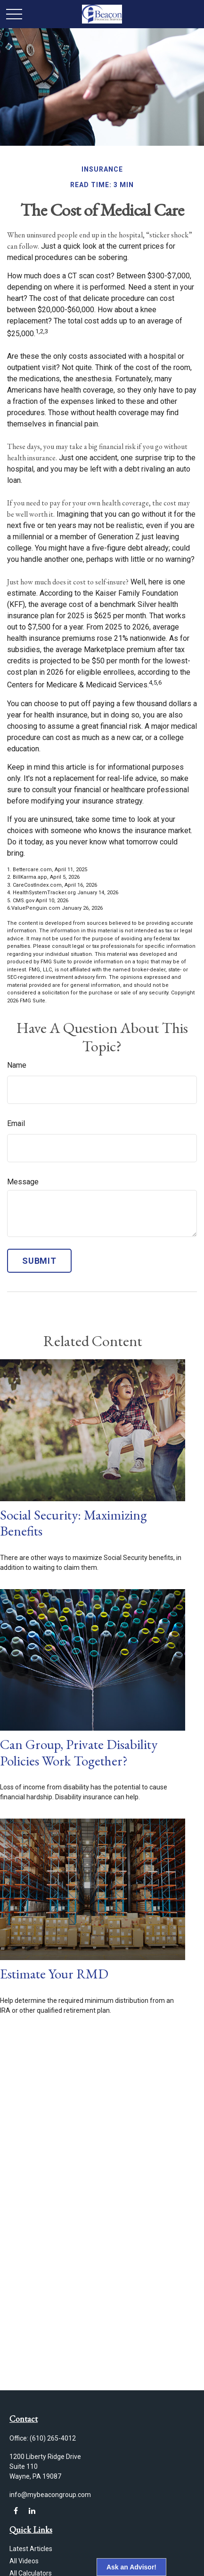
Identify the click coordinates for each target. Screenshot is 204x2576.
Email (16, 1123)
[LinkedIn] (31, 2511)
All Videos (24, 2561)
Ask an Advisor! (131, 2567)
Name (16, 1065)
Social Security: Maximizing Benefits (73, 1523)
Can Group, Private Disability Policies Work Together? (78, 1752)
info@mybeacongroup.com (50, 2494)
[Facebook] (15, 2511)
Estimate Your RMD (54, 1974)
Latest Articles (30, 2548)
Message (23, 1181)
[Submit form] (39, 1261)
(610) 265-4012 (53, 2438)
